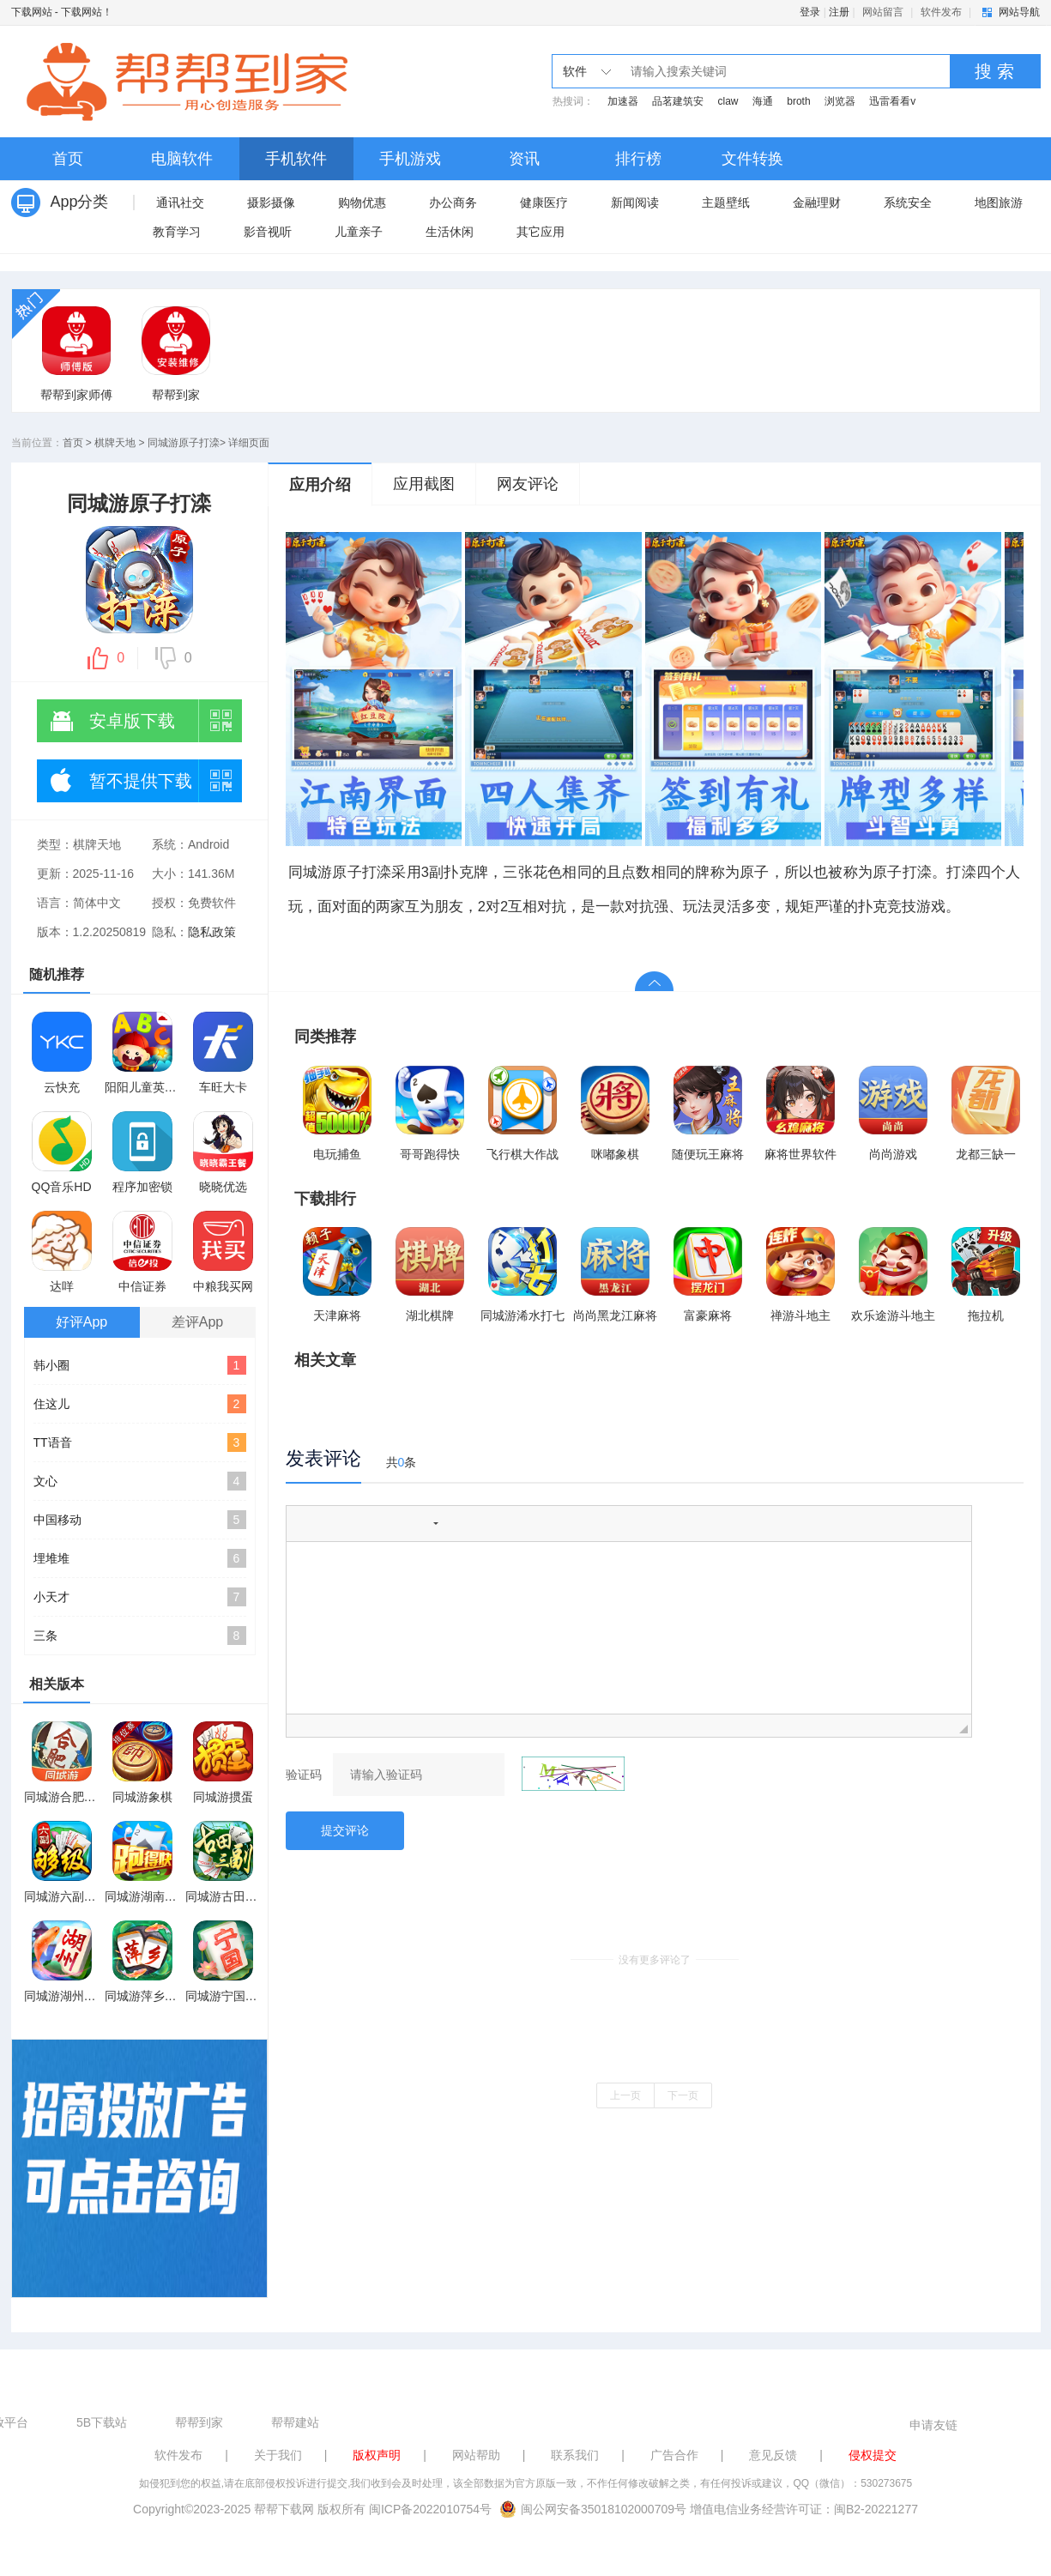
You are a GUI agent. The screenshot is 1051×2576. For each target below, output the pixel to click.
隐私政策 (212, 932)
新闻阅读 (635, 202)
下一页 (682, 2095)
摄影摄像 (271, 202)
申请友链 (933, 2425)
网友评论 (528, 484)
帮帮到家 (199, 2422)
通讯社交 (180, 202)
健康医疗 (544, 202)
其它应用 (540, 232)
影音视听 (268, 232)
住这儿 (139, 1403)
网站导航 (1019, 12)
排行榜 (638, 158)
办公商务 (453, 202)
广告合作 (674, 2455)
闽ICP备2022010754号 (430, 2509)
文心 (139, 1481)
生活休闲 (450, 232)
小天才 (139, 1596)
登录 (810, 12)
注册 (839, 12)
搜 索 (994, 71)
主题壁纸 (726, 202)
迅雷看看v (892, 101)
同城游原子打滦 (184, 443)
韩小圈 (139, 1365)
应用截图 (424, 484)
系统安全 (908, 202)
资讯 (524, 158)
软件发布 (941, 12)
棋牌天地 (115, 443)
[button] (305, 1523)
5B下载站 (101, 2422)
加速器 (622, 101)
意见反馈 (773, 2455)
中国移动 (139, 1519)
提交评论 (345, 1830)
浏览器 (839, 101)
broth (798, 101)
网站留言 (882, 12)
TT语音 (139, 1442)
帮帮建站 (295, 2422)
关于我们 (278, 2455)
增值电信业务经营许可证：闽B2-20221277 (804, 2509)
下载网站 (31, 12)
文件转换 (752, 158)
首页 (67, 158)
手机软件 (296, 158)
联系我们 (575, 2455)
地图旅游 (999, 202)
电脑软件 (182, 158)
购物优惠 (362, 202)
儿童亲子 (359, 232)
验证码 (304, 1774)
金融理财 (817, 202)
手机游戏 (410, 158)
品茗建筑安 (678, 101)
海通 (762, 101)
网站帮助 (476, 2455)
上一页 (625, 2095)
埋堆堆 (139, 1558)
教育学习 (177, 232)
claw (728, 101)
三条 (139, 1635)
